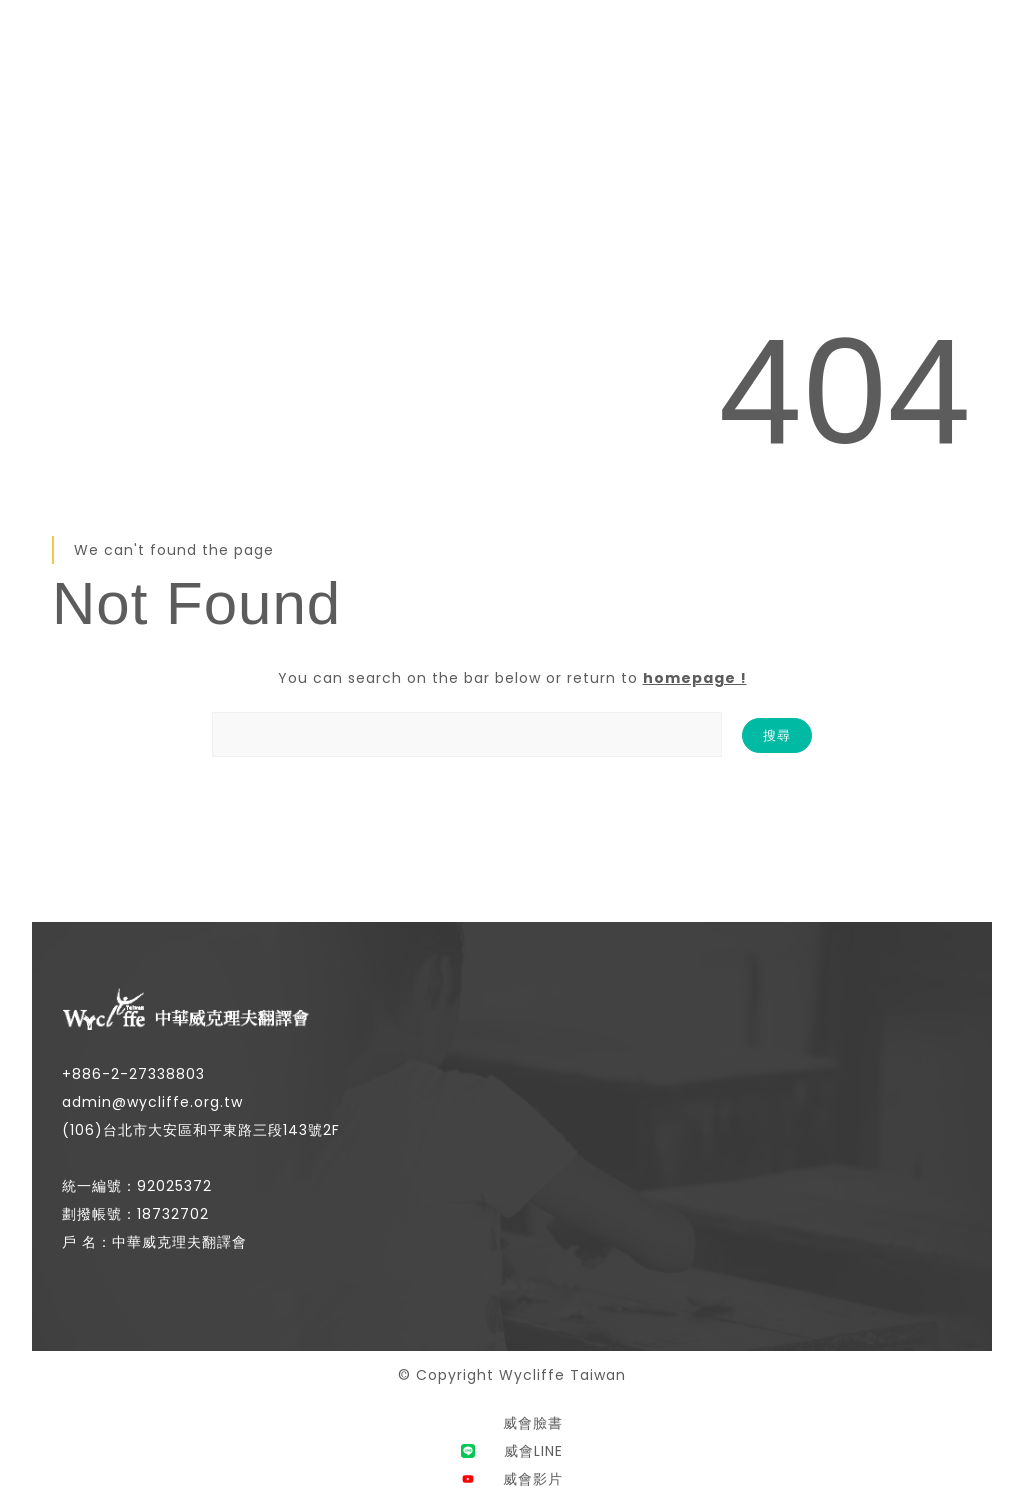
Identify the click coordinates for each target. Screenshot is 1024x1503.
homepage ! (695, 678)
